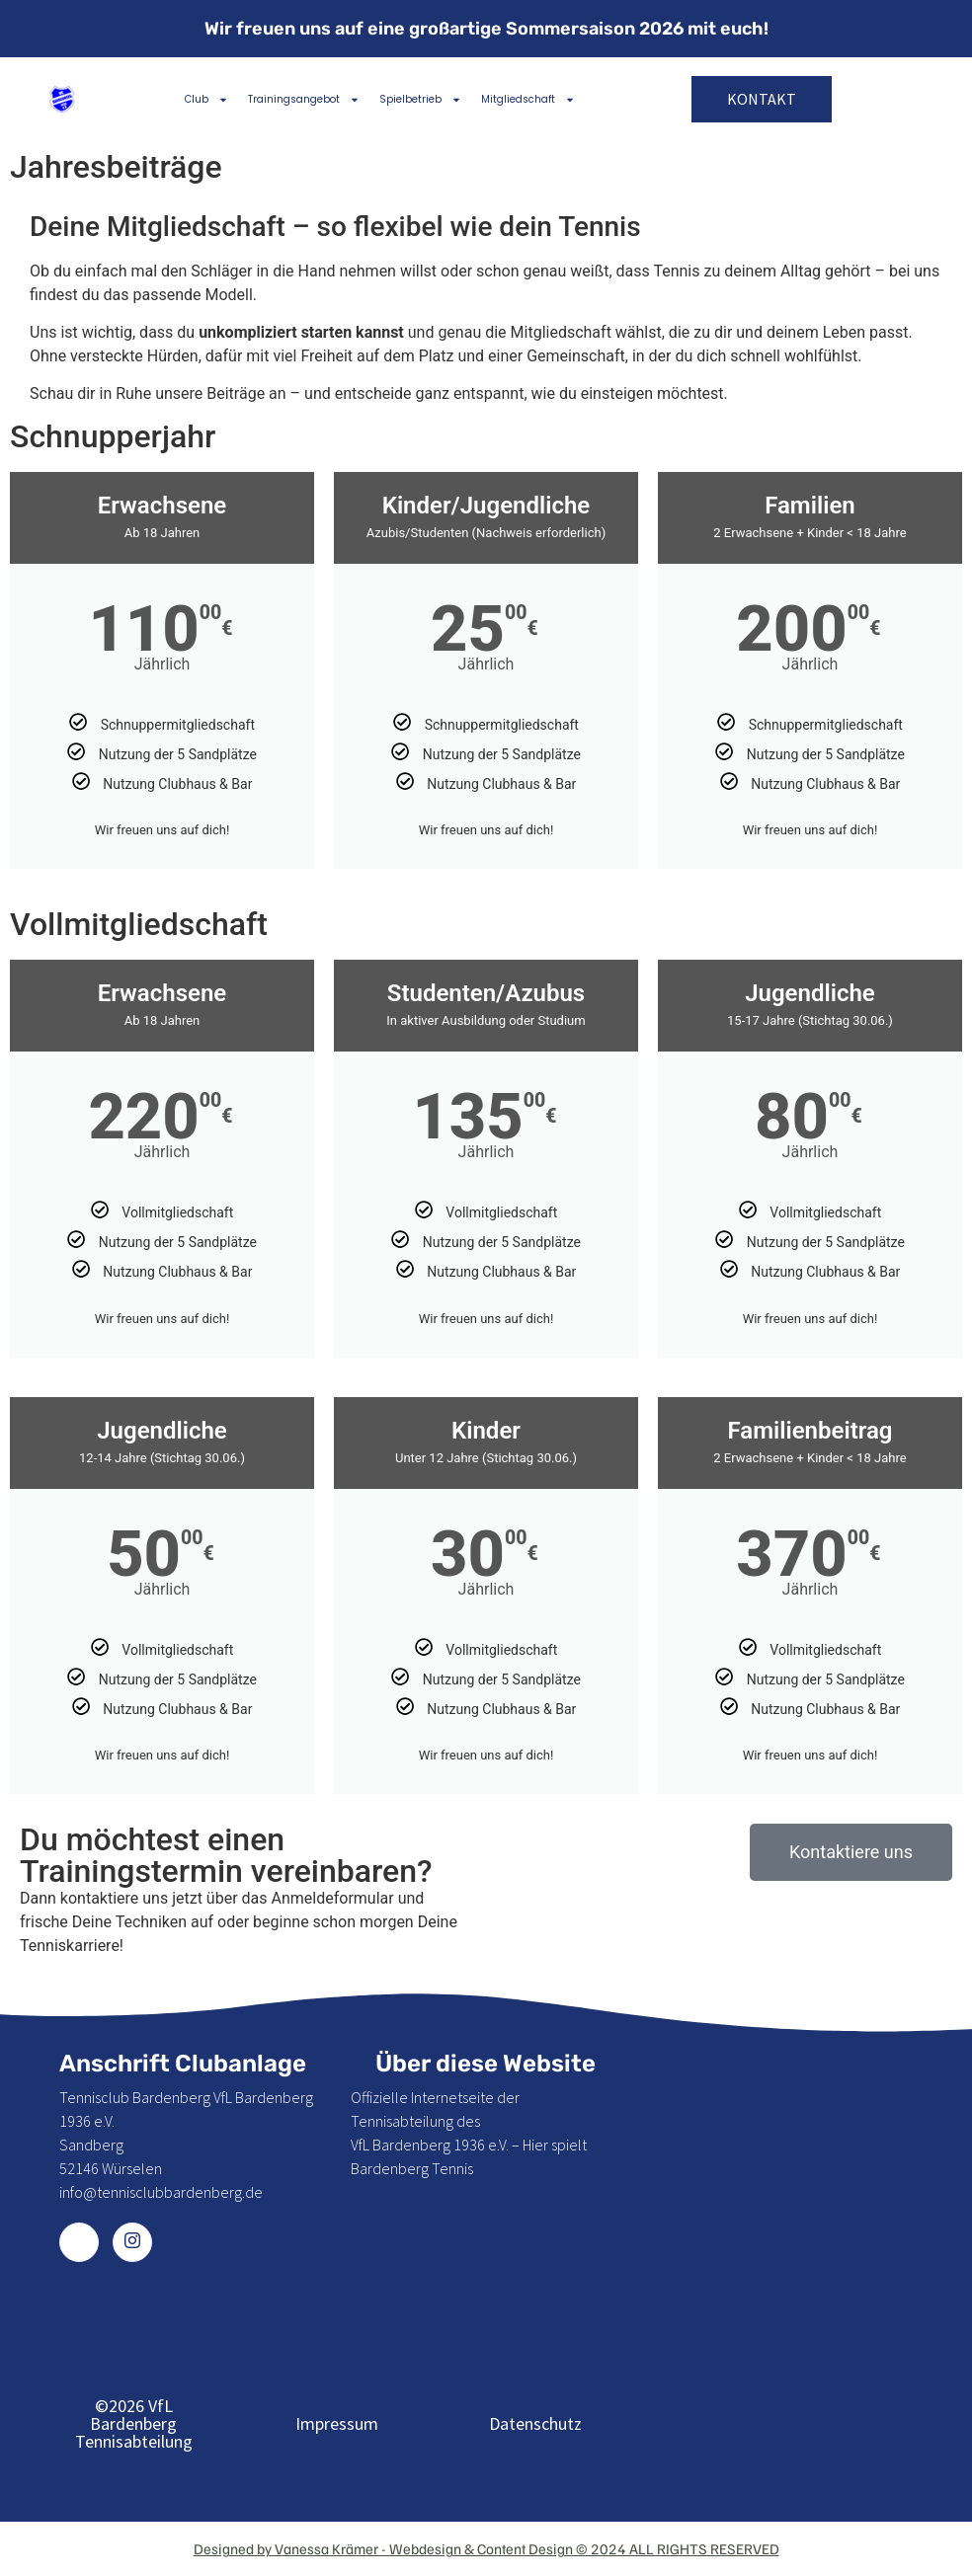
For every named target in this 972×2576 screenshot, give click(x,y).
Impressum (336, 2423)
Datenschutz (535, 2423)
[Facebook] (79, 2242)
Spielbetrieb (420, 100)
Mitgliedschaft (528, 100)
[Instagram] (132, 2242)
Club (206, 100)
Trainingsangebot (304, 100)
